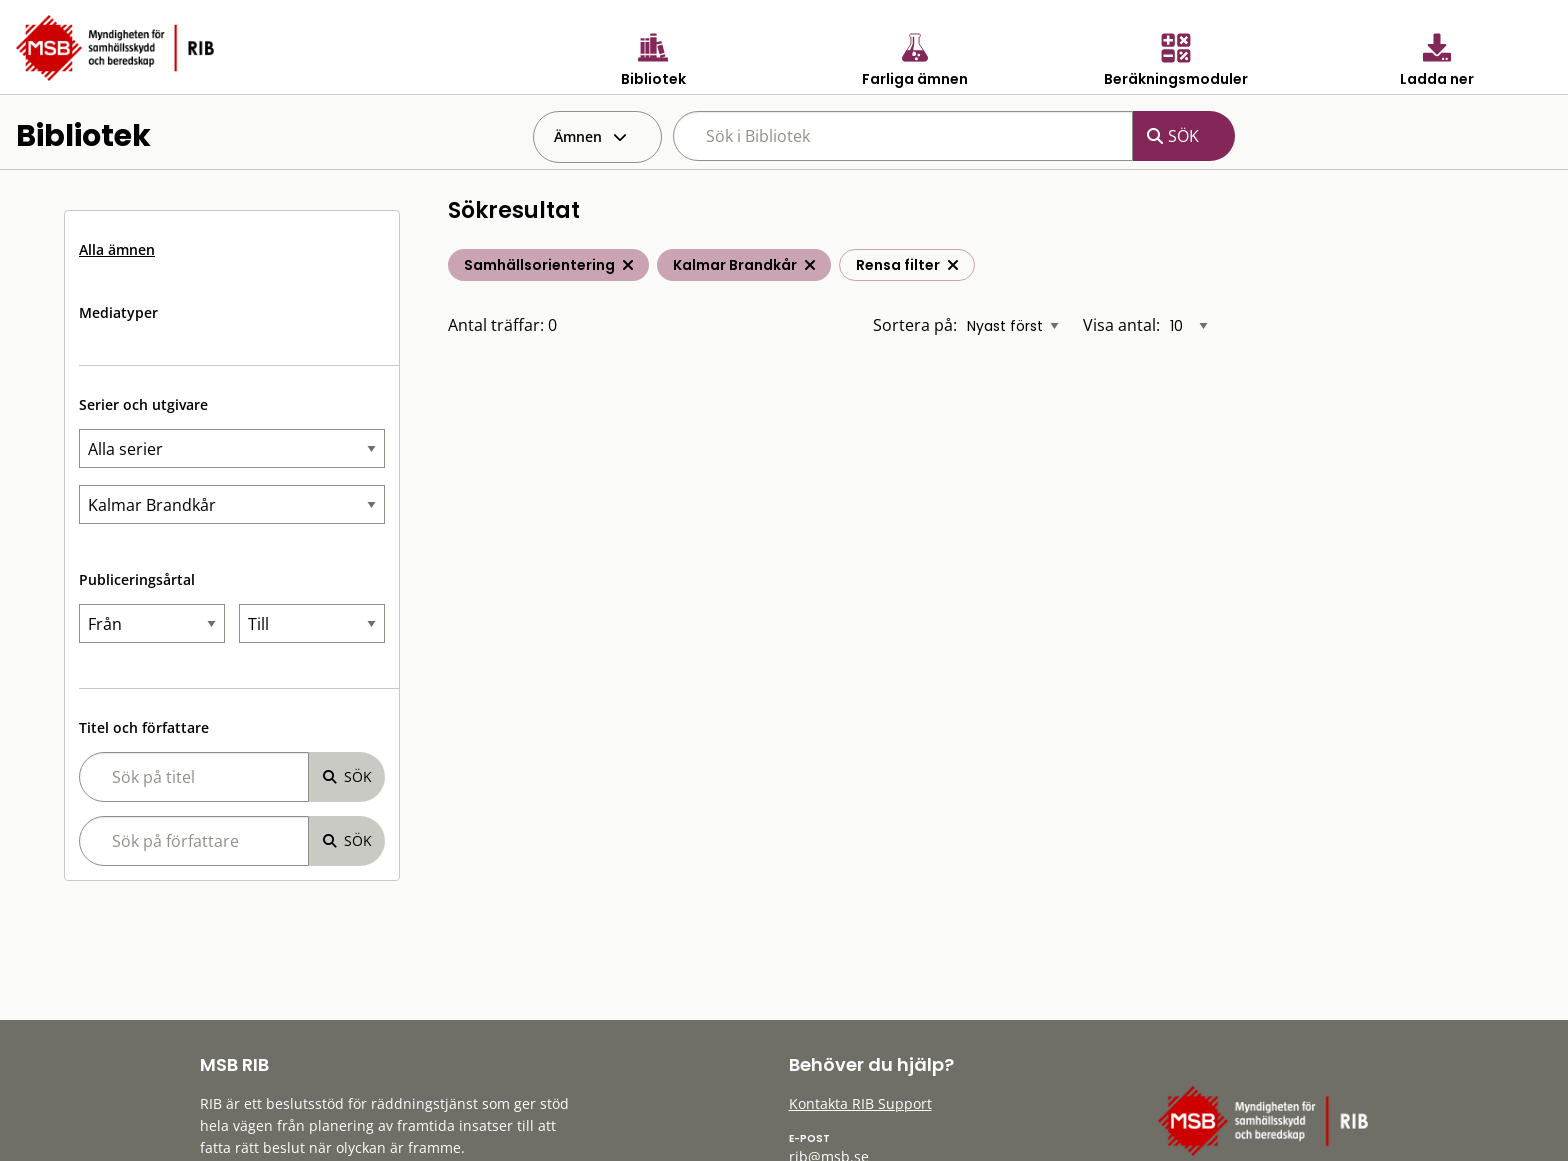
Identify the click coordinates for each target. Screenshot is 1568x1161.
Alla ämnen (117, 249)
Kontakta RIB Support (860, 1103)
